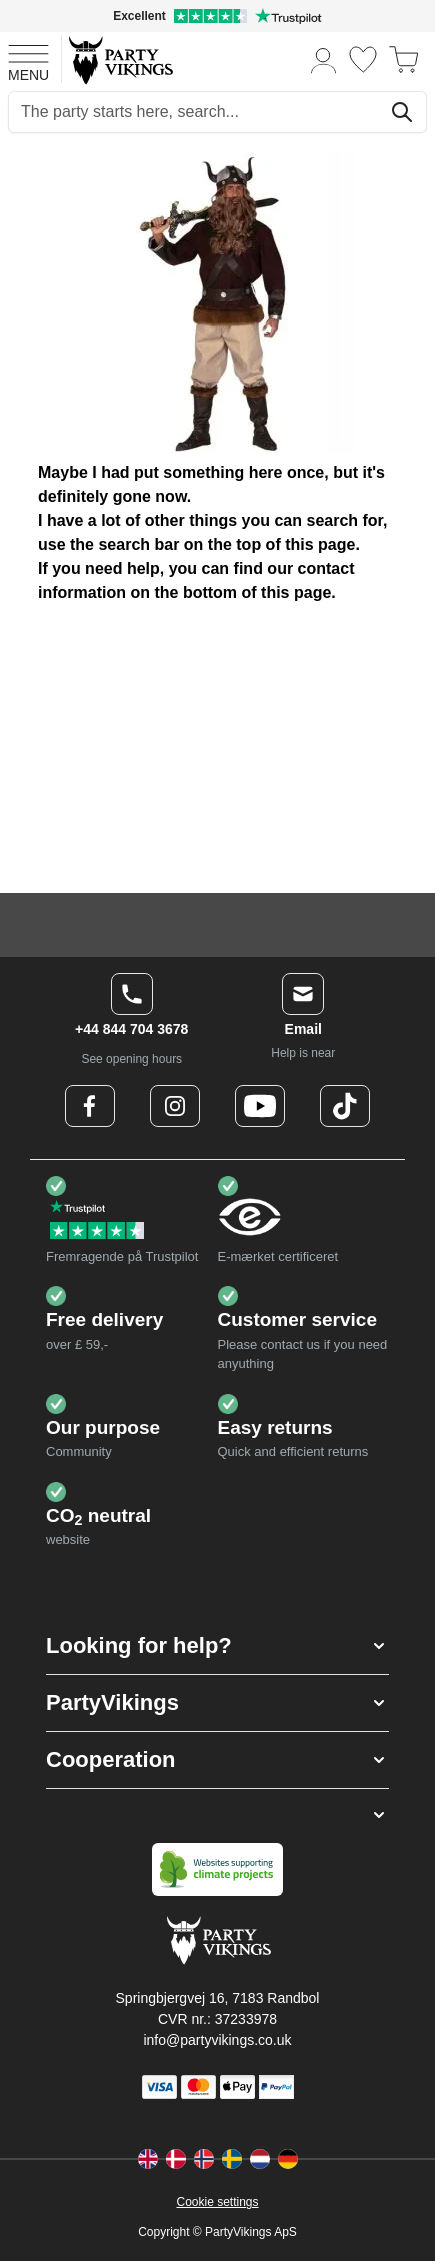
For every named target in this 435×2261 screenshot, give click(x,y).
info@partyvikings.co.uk (217, 2040)
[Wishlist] (363, 59)
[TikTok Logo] (345, 1106)
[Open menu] (28, 60)
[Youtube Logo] (260, 1106)
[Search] (402, 112)
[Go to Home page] (119, 59)
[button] (217, 1646)
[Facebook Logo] (90, 1106)
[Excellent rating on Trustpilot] (217, 16)
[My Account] (324, 59)
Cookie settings (217, 2202)
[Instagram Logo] (175, 1106)
